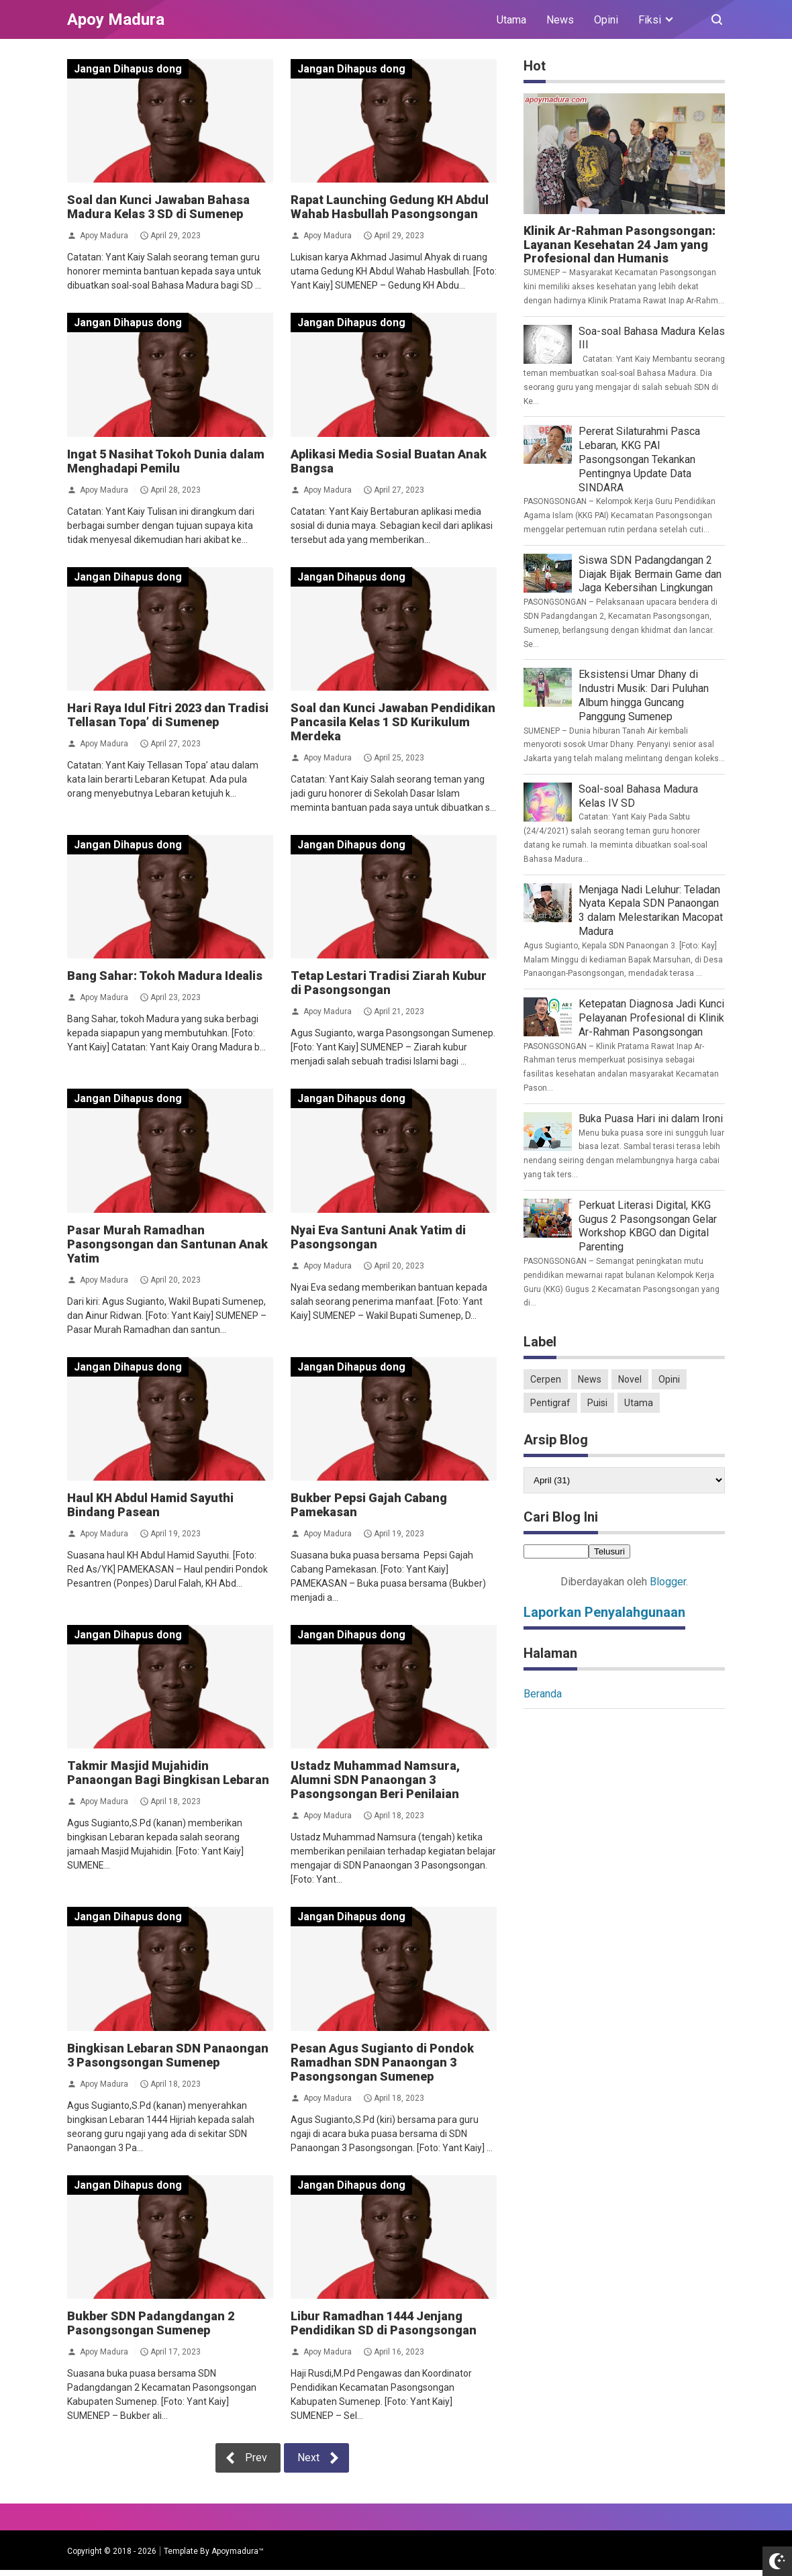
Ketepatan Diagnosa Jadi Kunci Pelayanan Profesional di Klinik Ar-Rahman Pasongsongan (651, 1017)
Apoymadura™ (237, 2551)
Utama (511, 19)
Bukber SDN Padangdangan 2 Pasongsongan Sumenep (150, 2323)
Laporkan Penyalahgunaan (604, 1612)
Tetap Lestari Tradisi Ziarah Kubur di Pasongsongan (389, 983)
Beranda (543, 1693)
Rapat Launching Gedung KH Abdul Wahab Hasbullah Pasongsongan (390, 207)
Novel (630, 1379)
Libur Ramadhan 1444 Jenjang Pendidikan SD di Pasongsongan (384, 2323)
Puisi (597, 1402)
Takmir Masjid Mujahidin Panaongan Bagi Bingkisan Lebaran (168, 1772)
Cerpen (545, 1379)
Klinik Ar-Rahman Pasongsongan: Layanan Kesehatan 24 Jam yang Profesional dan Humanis (619, 245)
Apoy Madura (104, 235)
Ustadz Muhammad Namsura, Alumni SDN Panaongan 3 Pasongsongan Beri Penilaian (375, 1779)
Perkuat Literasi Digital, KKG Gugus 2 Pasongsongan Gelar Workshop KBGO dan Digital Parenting (648, 1226)
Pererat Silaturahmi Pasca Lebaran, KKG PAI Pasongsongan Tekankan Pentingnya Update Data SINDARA (639, 459)
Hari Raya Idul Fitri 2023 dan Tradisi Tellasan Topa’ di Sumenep (167, 715)
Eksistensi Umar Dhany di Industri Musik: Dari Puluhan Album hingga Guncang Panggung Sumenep (644, 695)
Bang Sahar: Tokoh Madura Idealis (164, 976)
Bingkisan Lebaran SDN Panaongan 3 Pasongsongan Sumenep (167, 2055)
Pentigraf (550, 1402)
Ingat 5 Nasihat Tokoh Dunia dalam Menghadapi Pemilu (165, 461)
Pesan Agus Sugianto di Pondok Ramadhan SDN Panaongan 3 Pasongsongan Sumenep (382, 2062)
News (560, 19)
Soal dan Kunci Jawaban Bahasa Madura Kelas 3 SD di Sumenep (158, 207)
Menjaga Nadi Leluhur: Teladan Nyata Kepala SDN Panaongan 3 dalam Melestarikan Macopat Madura (651, 910)
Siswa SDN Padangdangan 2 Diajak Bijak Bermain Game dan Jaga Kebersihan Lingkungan (650, 574)
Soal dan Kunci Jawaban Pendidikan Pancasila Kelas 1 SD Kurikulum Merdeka (393, 722)
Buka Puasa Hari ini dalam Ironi (651, 1118)
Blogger (668, 1581)
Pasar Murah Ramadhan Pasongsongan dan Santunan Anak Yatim (167, 1244)
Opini (606, 19)
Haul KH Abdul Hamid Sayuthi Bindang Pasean (150, 1505)
